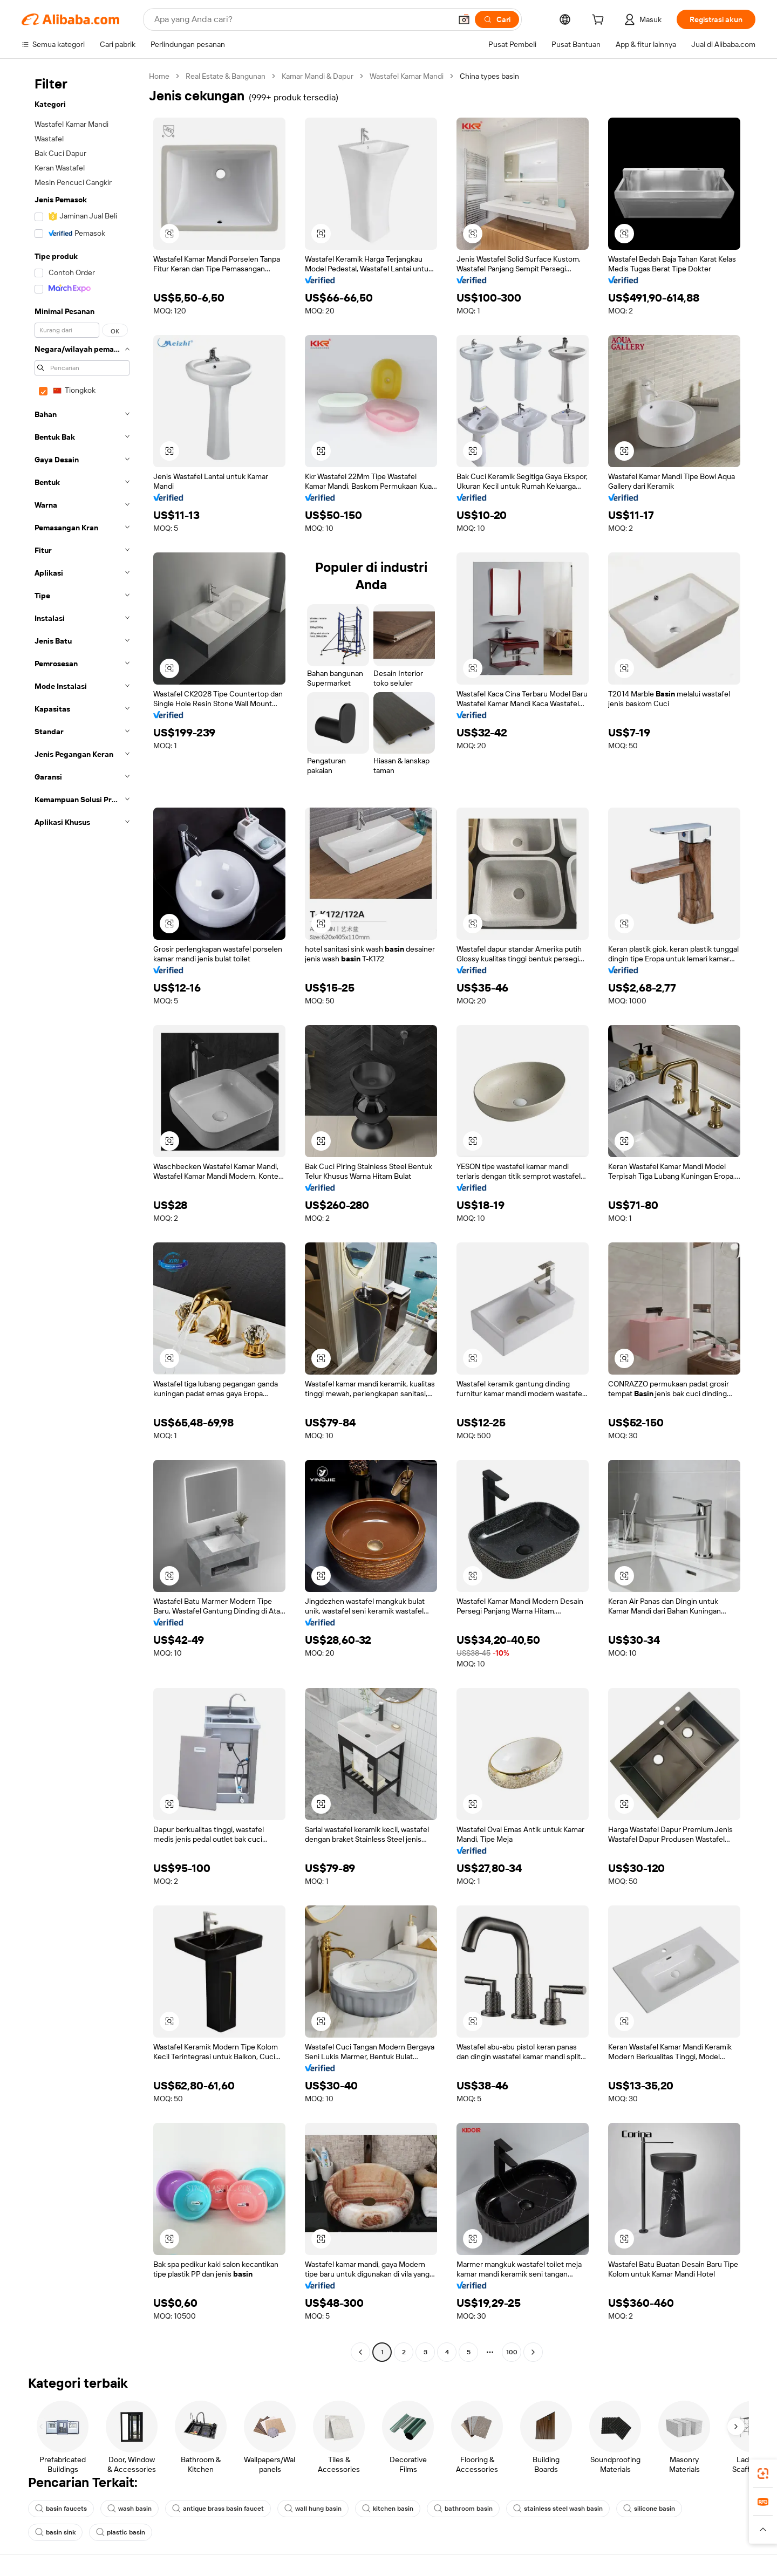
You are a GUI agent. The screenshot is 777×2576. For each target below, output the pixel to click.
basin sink (55, 2532)
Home (159, 76)
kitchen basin (387, 2508)
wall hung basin (313, 2508)
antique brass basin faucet (218, 2508)
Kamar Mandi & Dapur (317, 76)
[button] (464, 19)
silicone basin (649, 2508)
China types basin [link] (489, 76)
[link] (763, 2473)
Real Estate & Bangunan (225, 76)
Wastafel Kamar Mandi (407, 76)
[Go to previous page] (360, 2352)
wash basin (129, 2508)
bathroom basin (463, 2508)
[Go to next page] (533, 2352)
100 (511, 2352)
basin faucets (61, 2508)
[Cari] (497, 19)
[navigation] (82, 1215)
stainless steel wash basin (558, 2508)
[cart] (600, 21)
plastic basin (120, 2532)
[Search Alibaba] (301, 19)
